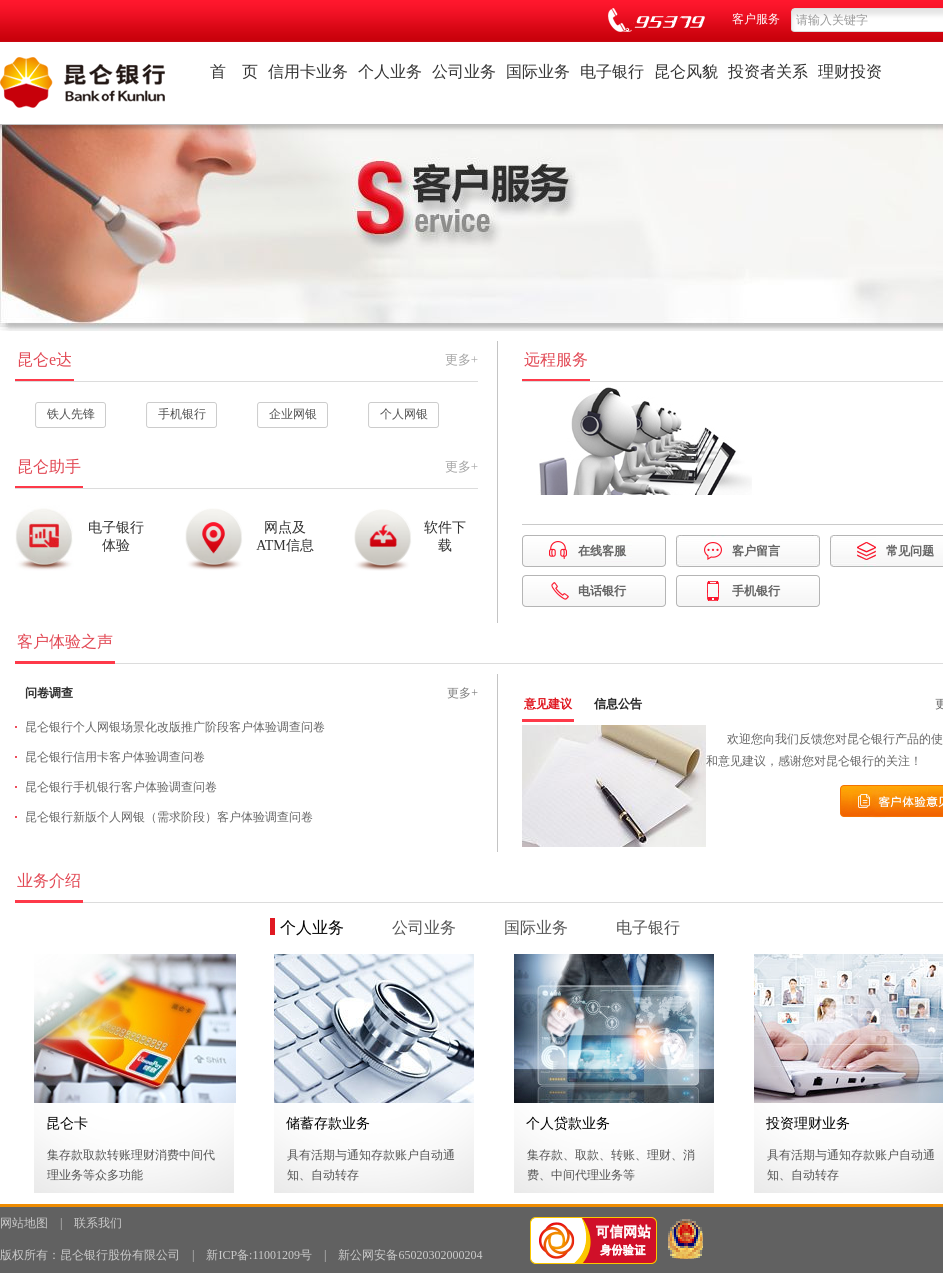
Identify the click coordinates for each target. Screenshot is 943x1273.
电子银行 (612, 71)
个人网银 (404, 414)
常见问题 (910, 551)
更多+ (461, 359)
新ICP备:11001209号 (259, 1255)
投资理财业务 (808, 1123)
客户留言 (756, 551)
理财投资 (850, 71)
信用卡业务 (308, 71)
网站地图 (24, 1223)
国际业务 (538, 71)
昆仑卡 (67, 1123)
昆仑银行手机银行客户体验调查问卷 (121, 787)
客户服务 (756, 19)
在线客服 (602, 551)
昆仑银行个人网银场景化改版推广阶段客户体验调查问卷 (175, 727)
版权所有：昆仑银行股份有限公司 (90, 1255)
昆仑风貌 (686, 71)
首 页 (234, 71)
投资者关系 (768, 71)
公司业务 (464, 71)
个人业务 (390, 71)
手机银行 (182, 414)
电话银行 (602, 591)
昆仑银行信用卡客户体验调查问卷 (115, 757)
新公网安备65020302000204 (410, 1255)
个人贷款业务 (568, 1123)
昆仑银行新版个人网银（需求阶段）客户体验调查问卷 (169, 817)
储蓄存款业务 (328, 1123)
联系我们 (98, 1223)
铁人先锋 (71, 414)
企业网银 (293, 414)
